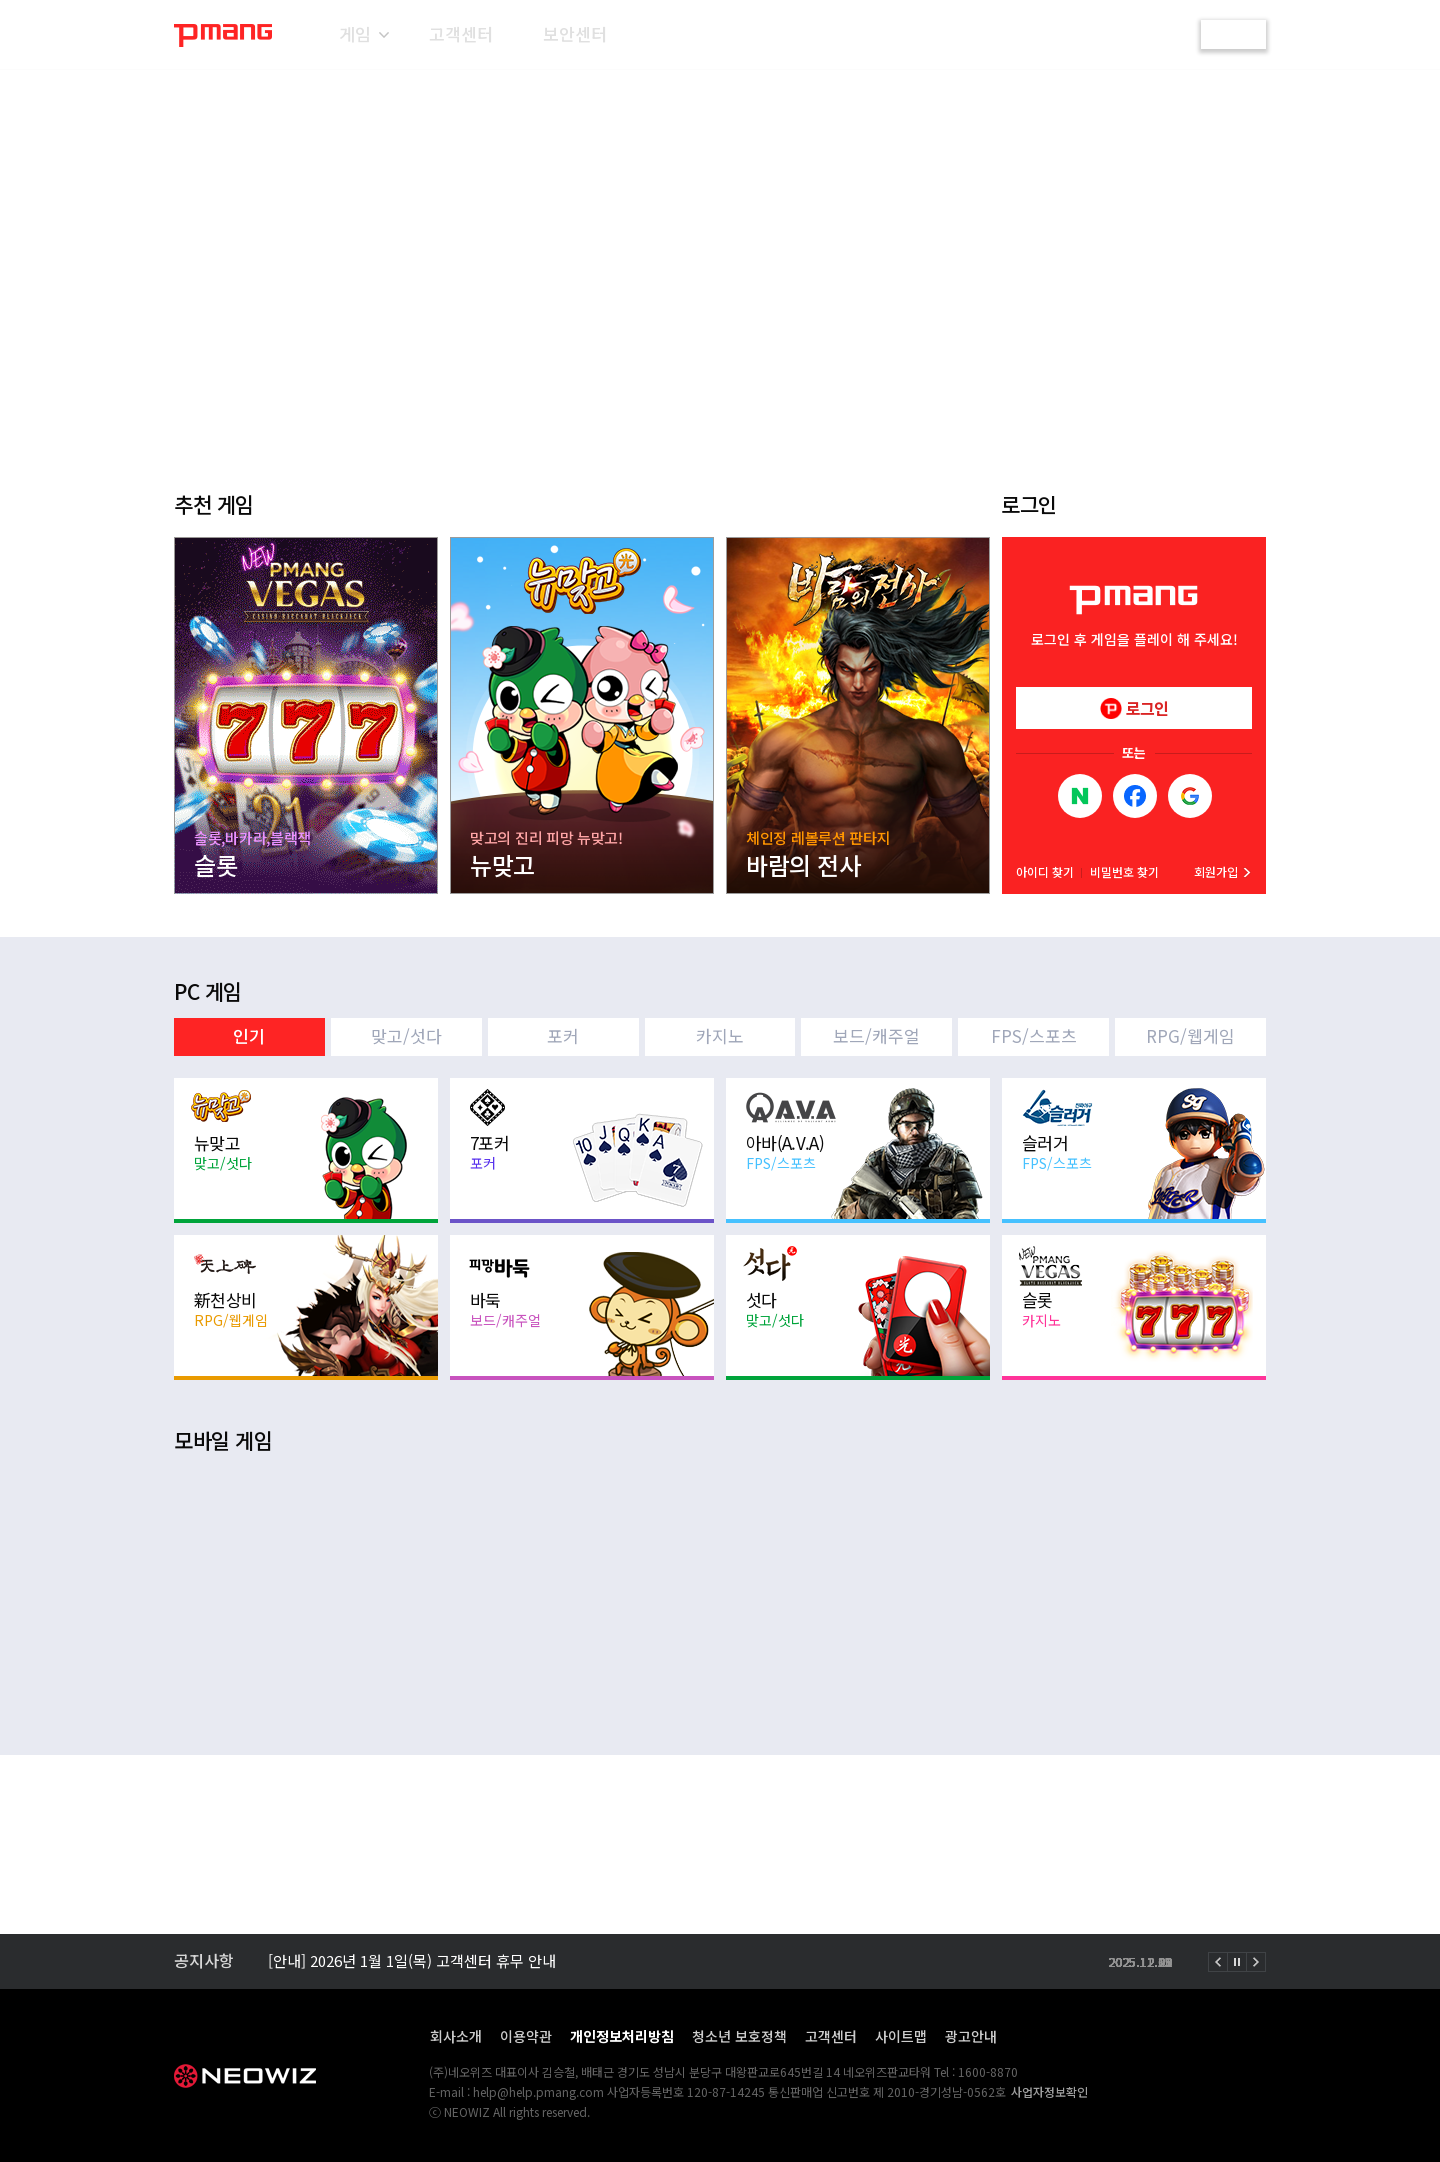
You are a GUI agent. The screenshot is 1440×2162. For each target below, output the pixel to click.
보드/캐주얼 (876, 1035)
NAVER (1080, 796)
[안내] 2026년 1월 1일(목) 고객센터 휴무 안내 (412, 1962)
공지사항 (204, 1960)
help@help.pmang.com (538, 2091)
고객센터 (461, 33)
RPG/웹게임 (1190, 1035)
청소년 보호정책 (739, 2036)
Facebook (1135, 796)
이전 (1218, 1962)
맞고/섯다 (406, 1035)
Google (1190, 796)
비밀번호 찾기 (1124, 872)
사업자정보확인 (1049, 2091)
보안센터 (575, 33)
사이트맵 (901, 2036)
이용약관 (526, 2036)
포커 (563, 1035)
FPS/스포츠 (1034, 1035)
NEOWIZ (247, 2076)
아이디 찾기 (1045, 872)
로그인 (1234, 33)
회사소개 (456, 2036)
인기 (249, 1035)
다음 (1256, 1962)
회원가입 (1216, 872)
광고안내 (971, 2036)
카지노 (720, 1035)
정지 (1237, 1962)
